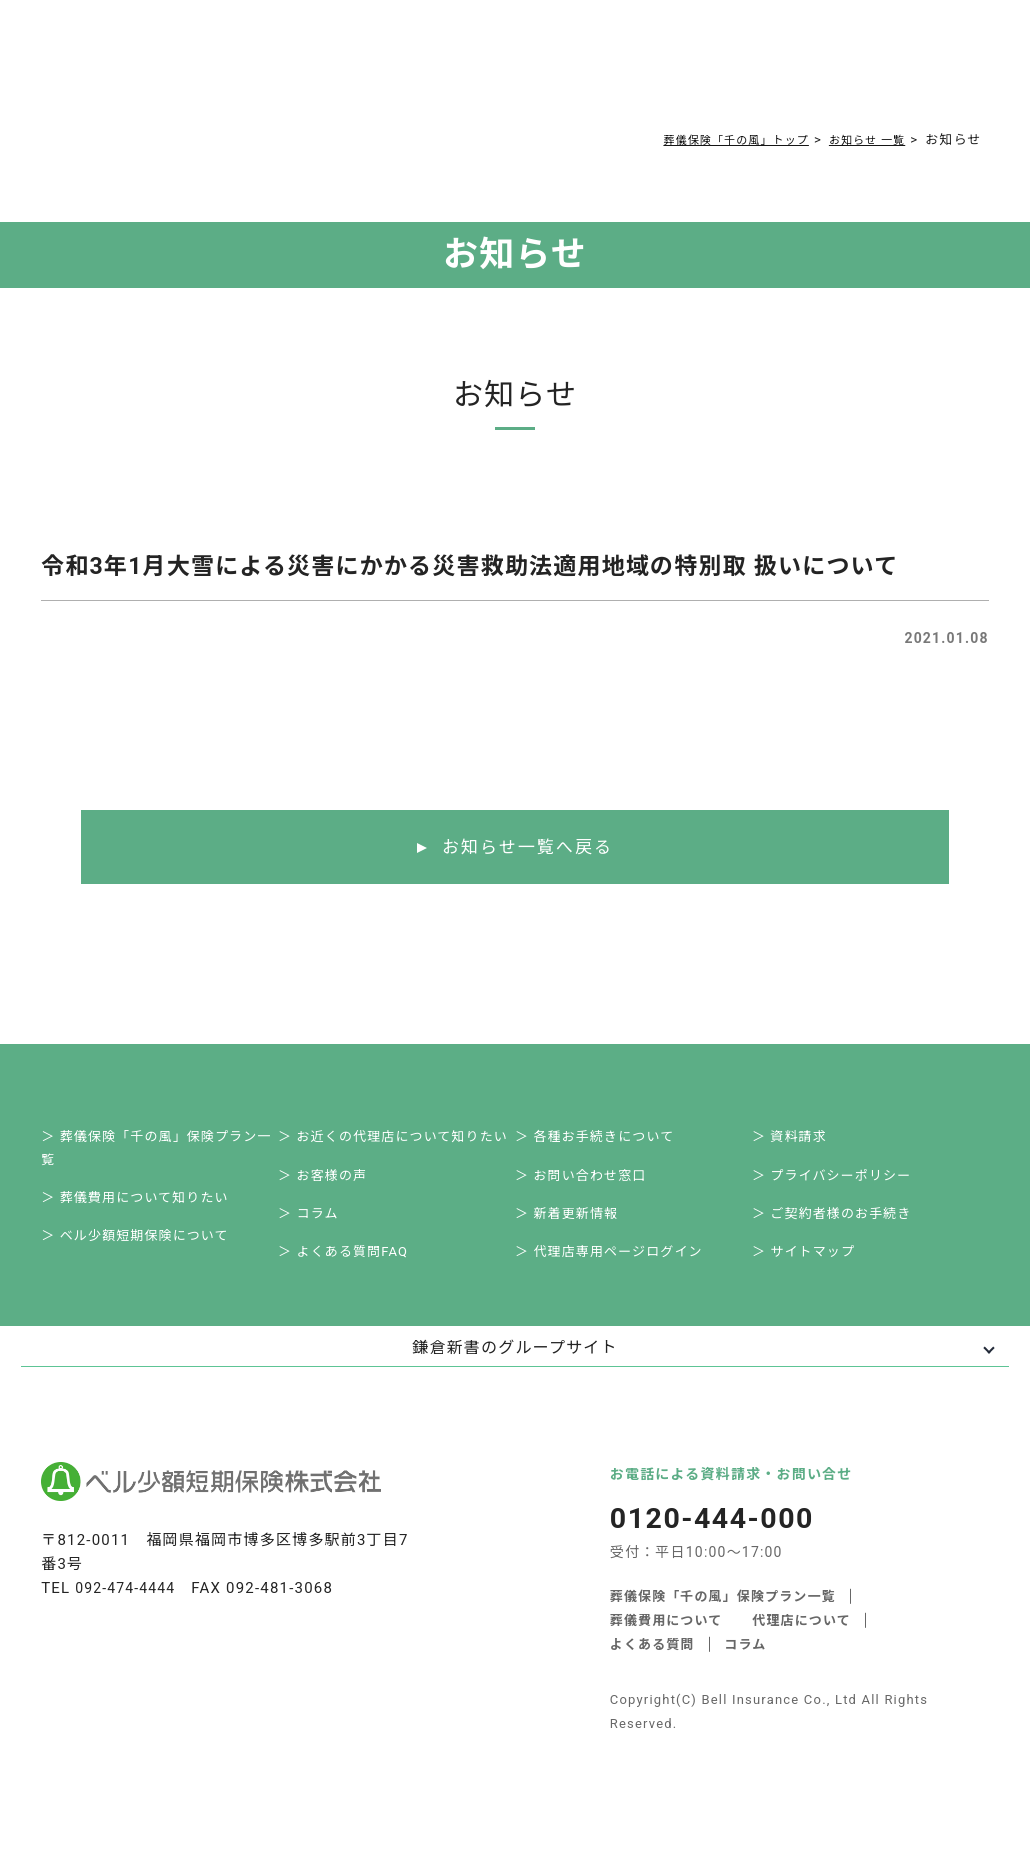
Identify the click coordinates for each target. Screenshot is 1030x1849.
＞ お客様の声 (334, 1185)
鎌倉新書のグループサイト (514, 1371)
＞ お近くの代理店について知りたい (404, 1141)
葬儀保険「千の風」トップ (710, 139)
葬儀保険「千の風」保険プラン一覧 (723, 1619)
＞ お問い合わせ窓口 (592, 1185)
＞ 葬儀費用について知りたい (146, 1209)
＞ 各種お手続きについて (606, 1141)
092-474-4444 (128, 1612)
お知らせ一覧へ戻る (527, 848)
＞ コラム (319, 1229)
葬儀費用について (332, 71)
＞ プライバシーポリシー (843, 1185)
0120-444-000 (759, 76)
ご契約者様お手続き (593, 71)
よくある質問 (435, 71)
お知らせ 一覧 (860, 139)
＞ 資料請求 (800, 1141)
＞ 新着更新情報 (578, 1229)
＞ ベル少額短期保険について (146, 1253)
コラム (503, 71)
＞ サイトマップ (815, 1273)
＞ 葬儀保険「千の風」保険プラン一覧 (168, 1153)
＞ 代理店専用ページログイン (620, 1273)
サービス (230, 71)
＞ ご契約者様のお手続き (843, 1229)
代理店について (802, 1643)
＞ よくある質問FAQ (354, 1273)
